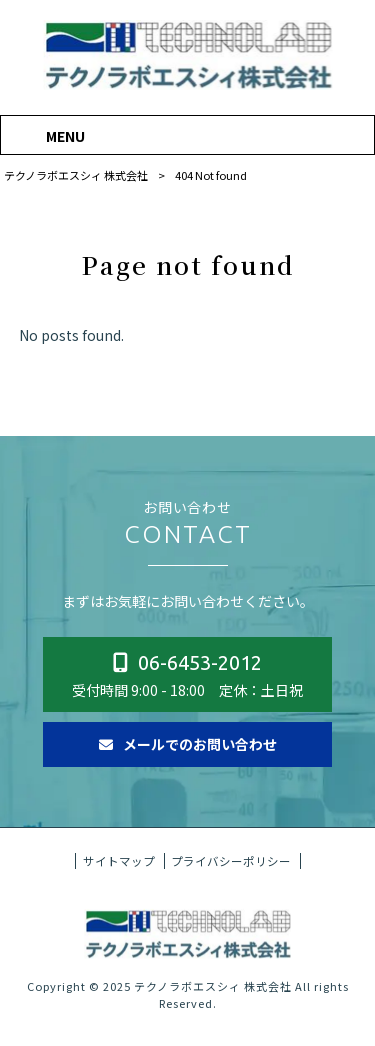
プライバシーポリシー (231, 880)
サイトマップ (119, 880)
